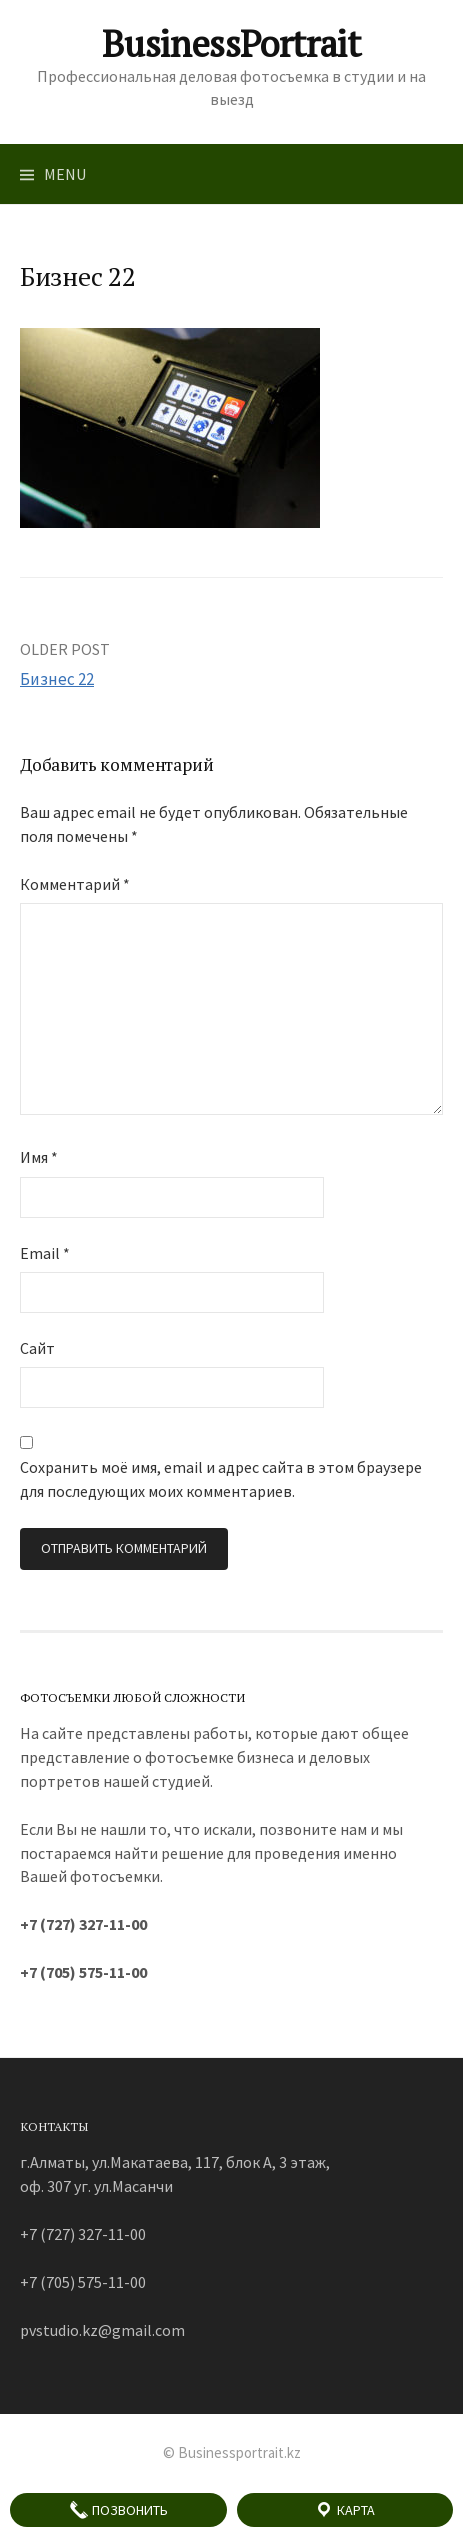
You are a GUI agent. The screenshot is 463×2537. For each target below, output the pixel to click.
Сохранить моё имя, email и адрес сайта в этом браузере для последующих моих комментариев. (221, 1479)
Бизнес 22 (57, 679)
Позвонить (118, 2510)
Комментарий (75, 884)
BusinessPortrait (231, 43)
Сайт (37, 1348)
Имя (39, 1157)
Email (45, 1253)
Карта (344, 2510)
